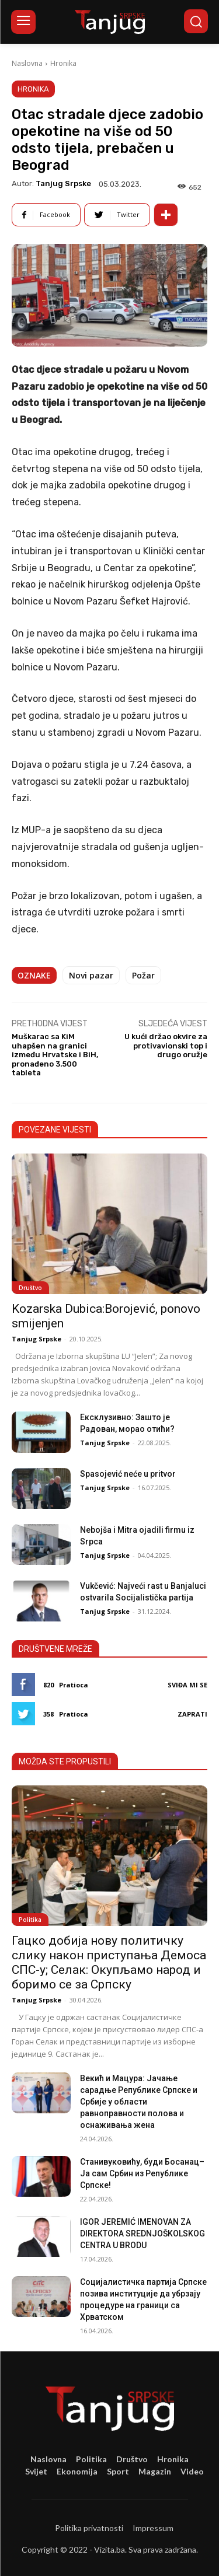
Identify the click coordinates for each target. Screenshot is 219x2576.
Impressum (153, 2528)
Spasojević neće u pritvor (128, 1474)
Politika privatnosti (89, 2528)
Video (192, 2471)
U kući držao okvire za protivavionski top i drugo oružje (165, 1045)
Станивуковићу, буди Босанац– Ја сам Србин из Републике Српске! (142, 2173)
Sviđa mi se (187, 1684)
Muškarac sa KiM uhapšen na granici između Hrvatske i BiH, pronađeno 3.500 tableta (55, 1054)
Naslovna (27, 63)
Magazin (154, 2471)
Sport (118, 2471)
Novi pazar (91, 975)
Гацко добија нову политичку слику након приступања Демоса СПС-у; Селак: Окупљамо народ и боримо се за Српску (109, 1962)
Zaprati (192, 1714)
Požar (143, 975)
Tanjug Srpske (63, 183)
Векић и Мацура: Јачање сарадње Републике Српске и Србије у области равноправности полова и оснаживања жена (138, 2102)
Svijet (36, 2471)
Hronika (63, 63)
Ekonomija (77, 2471)
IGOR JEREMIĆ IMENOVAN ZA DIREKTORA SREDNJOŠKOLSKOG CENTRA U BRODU (142, 2233)
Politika (30, 1920)
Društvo (30, 1288)
